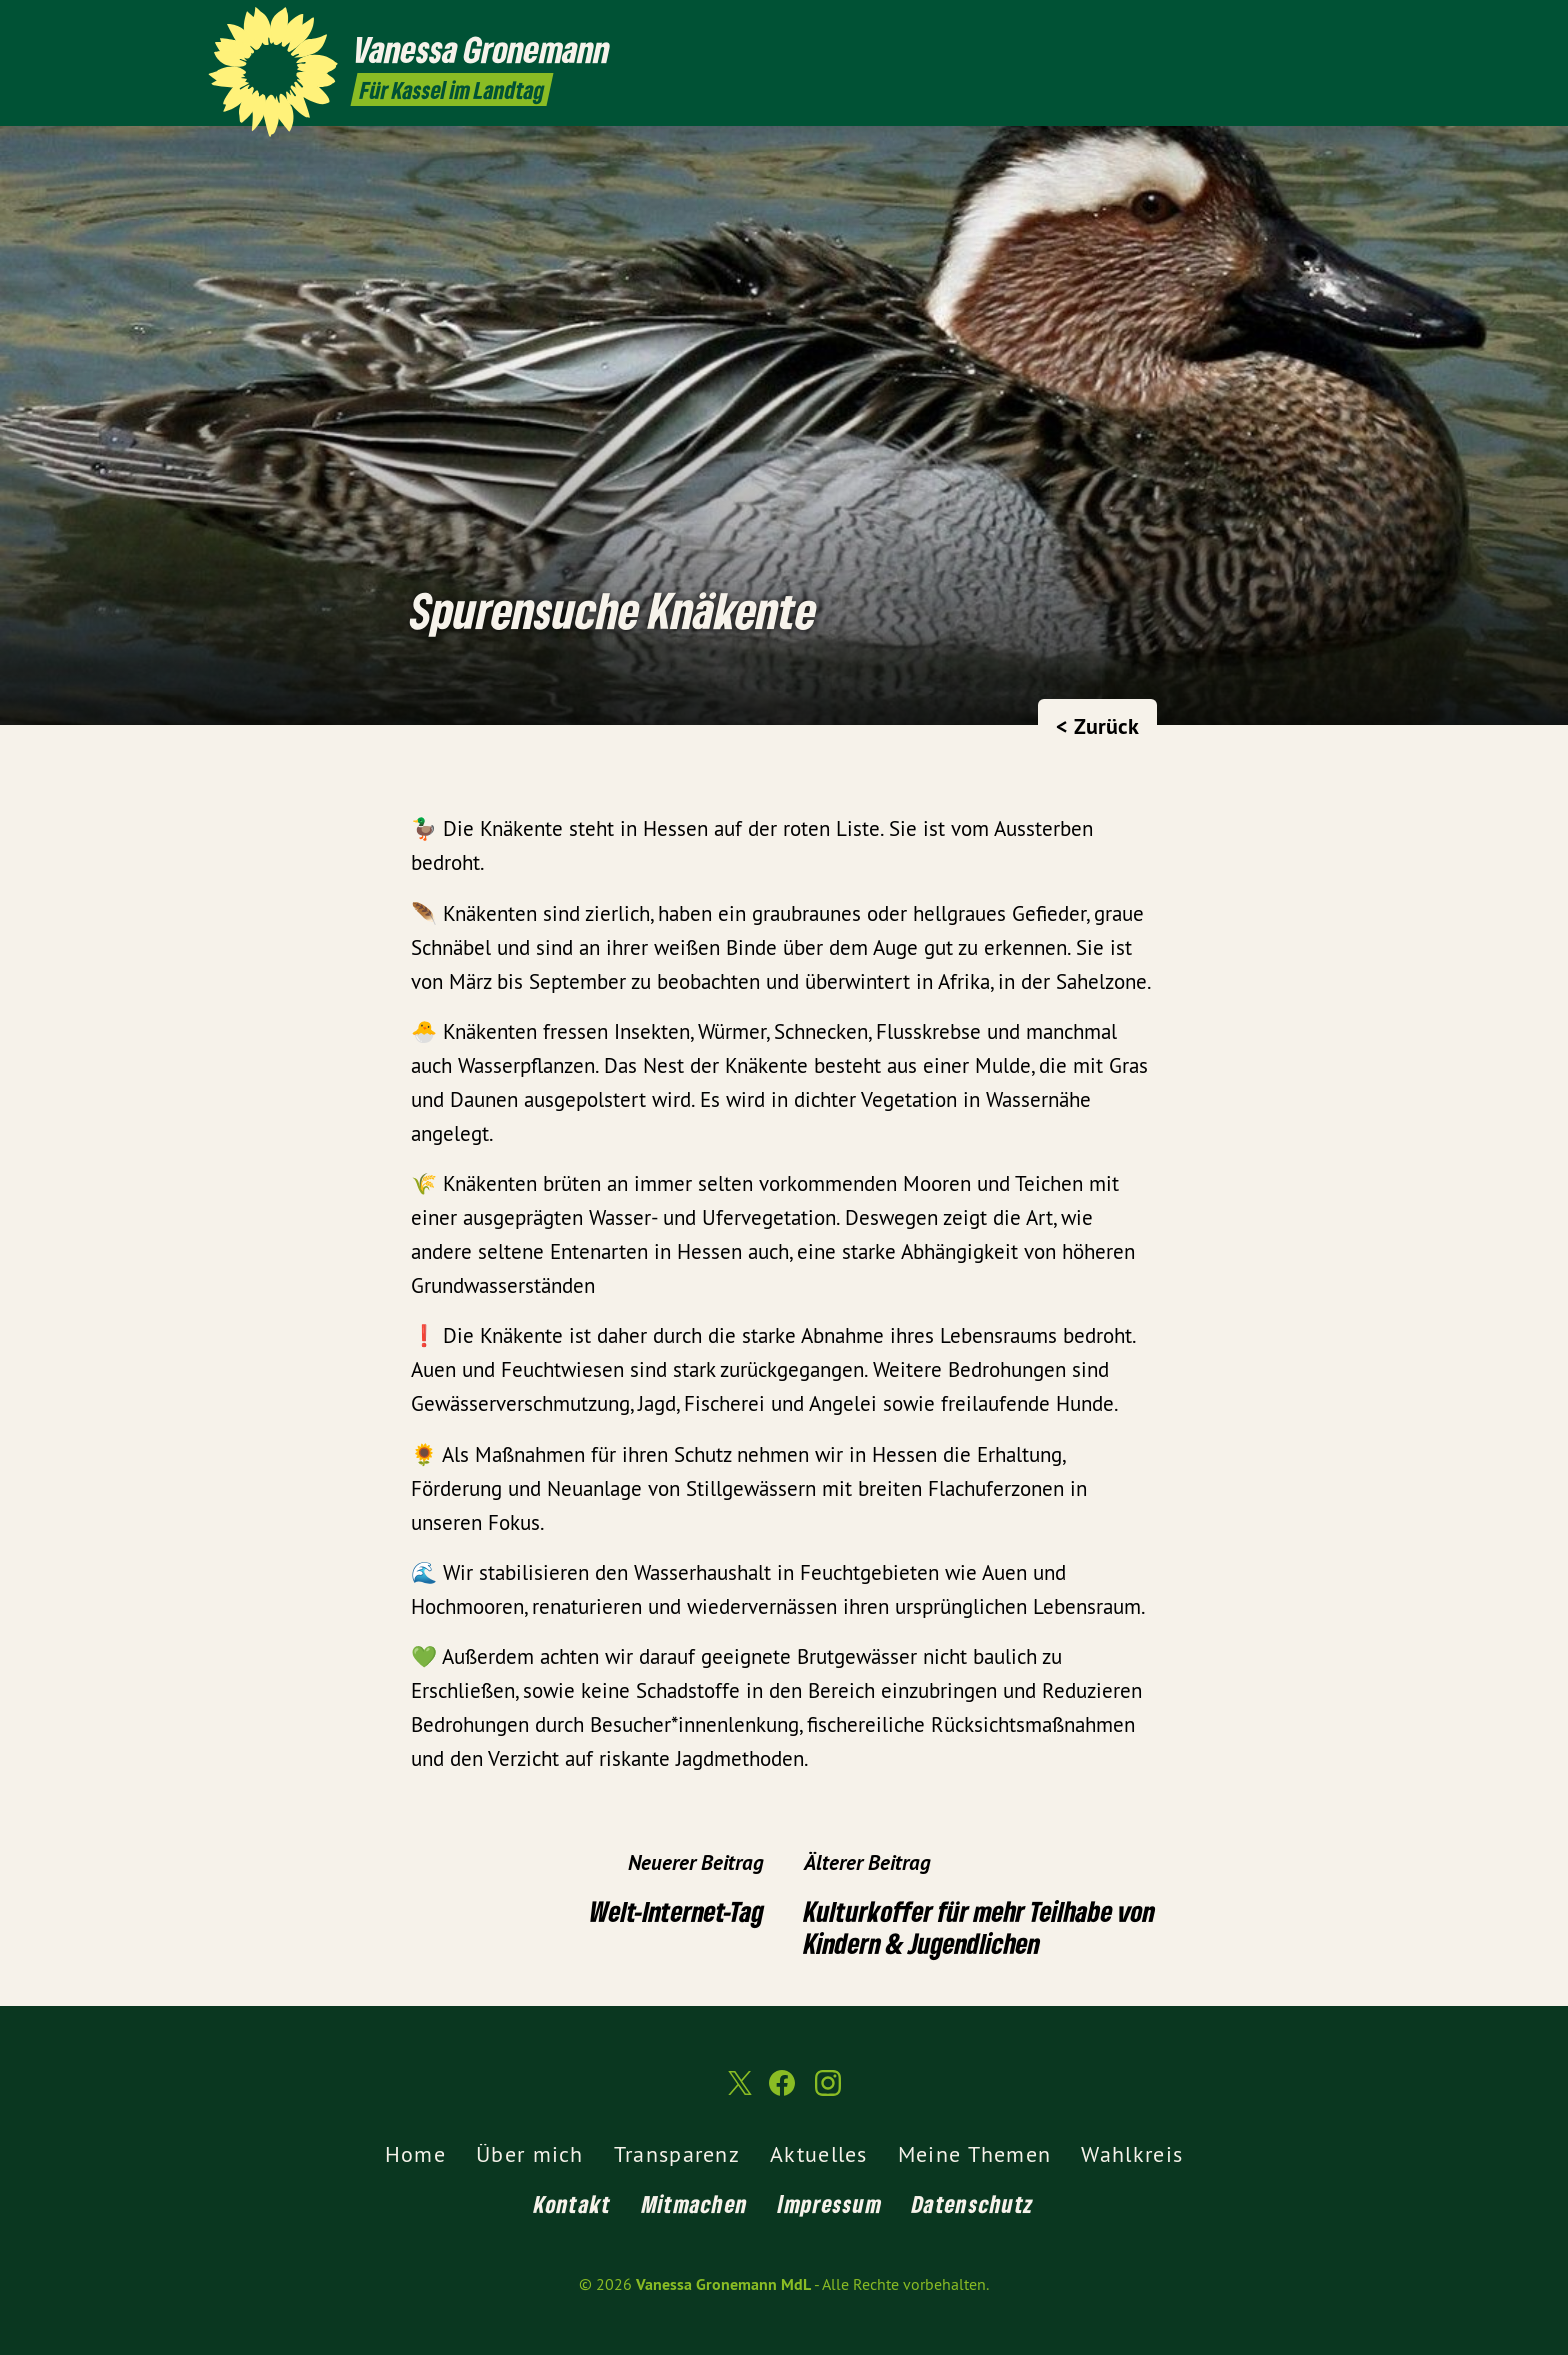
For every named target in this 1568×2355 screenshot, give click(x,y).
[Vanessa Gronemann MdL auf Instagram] (1349, 27)
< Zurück (1097, 726)
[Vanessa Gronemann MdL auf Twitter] (1289, 27)
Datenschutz (973, 2203)
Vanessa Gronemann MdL (723, 2284)
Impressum (830, 2203)
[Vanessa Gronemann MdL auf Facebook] (1319, 27)
